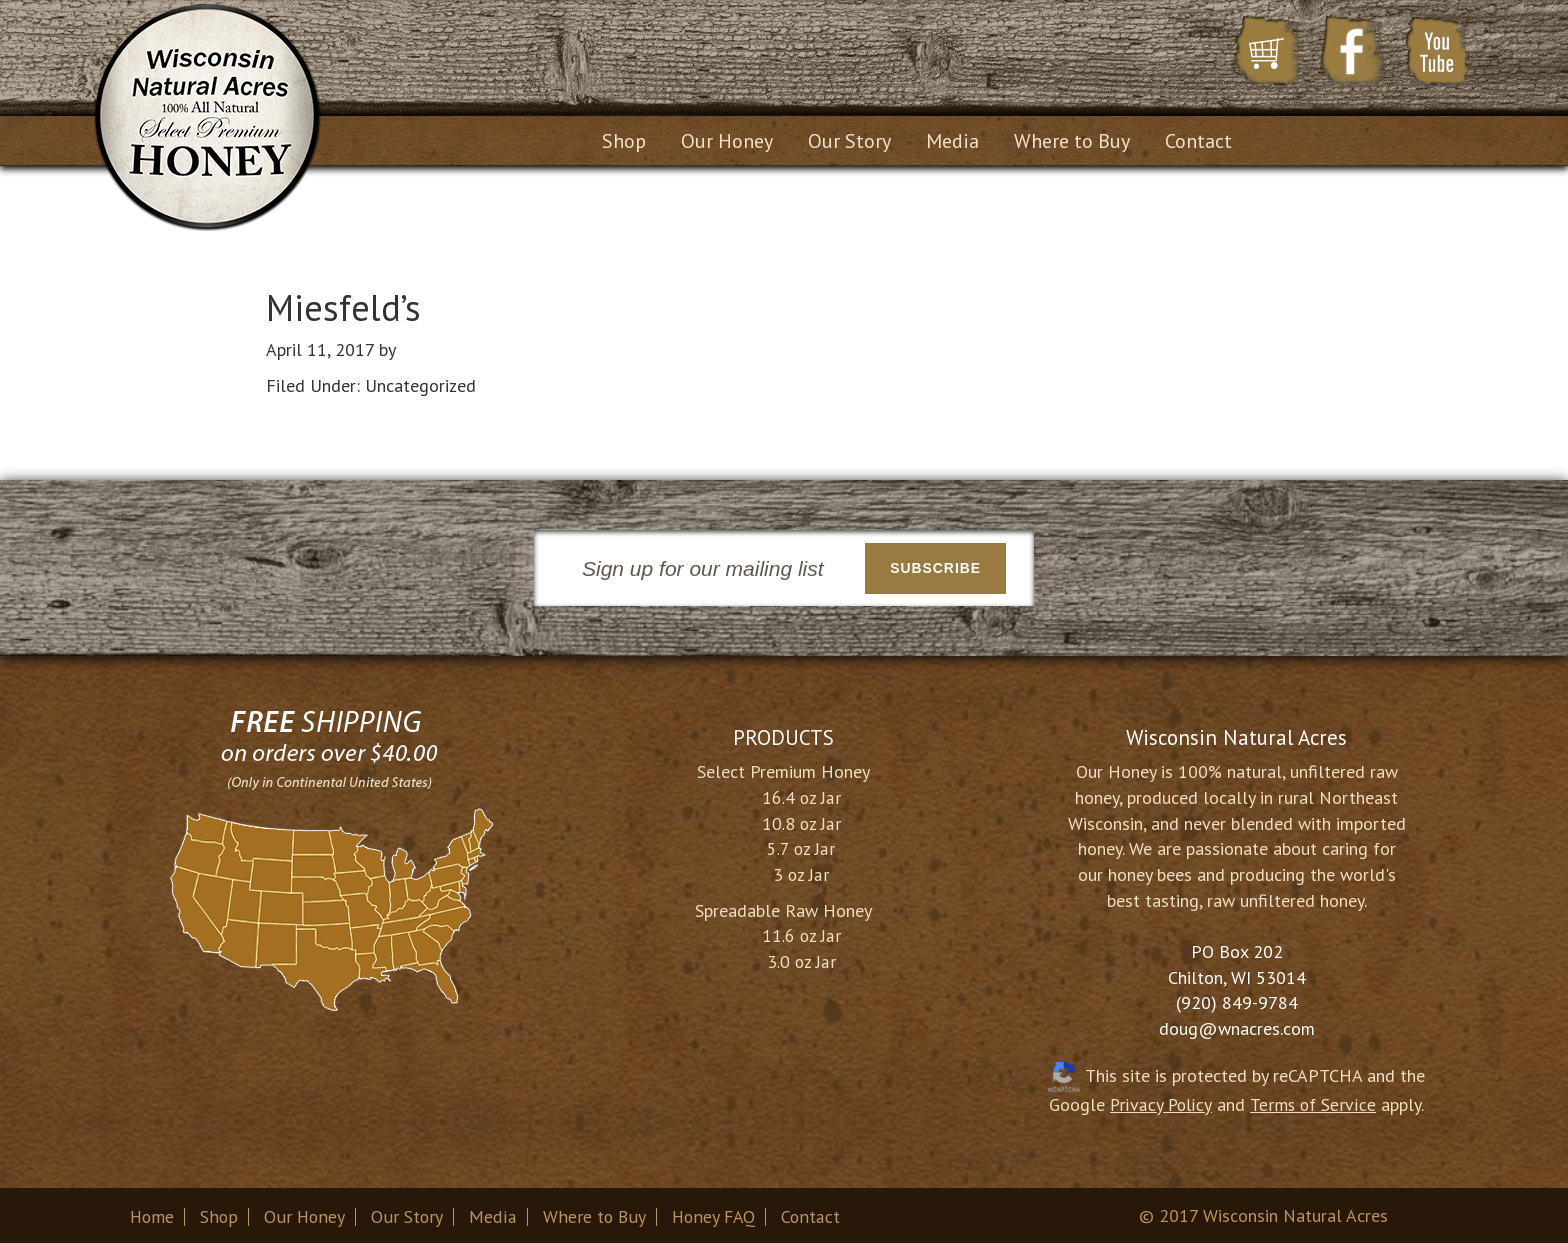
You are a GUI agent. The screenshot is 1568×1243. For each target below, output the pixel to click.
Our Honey (305, 1213)
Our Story (408, 1213)
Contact (814, 1213)
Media (493, 1213)
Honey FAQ (715, 1213)
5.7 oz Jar (801, 845)
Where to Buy (594, 1213)
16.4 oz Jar (801, 794)
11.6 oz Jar (801, 933)
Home (153, 1213)
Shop (220, 1213)
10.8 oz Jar (801, 820)
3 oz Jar (801, 871)
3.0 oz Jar (801, 958)
